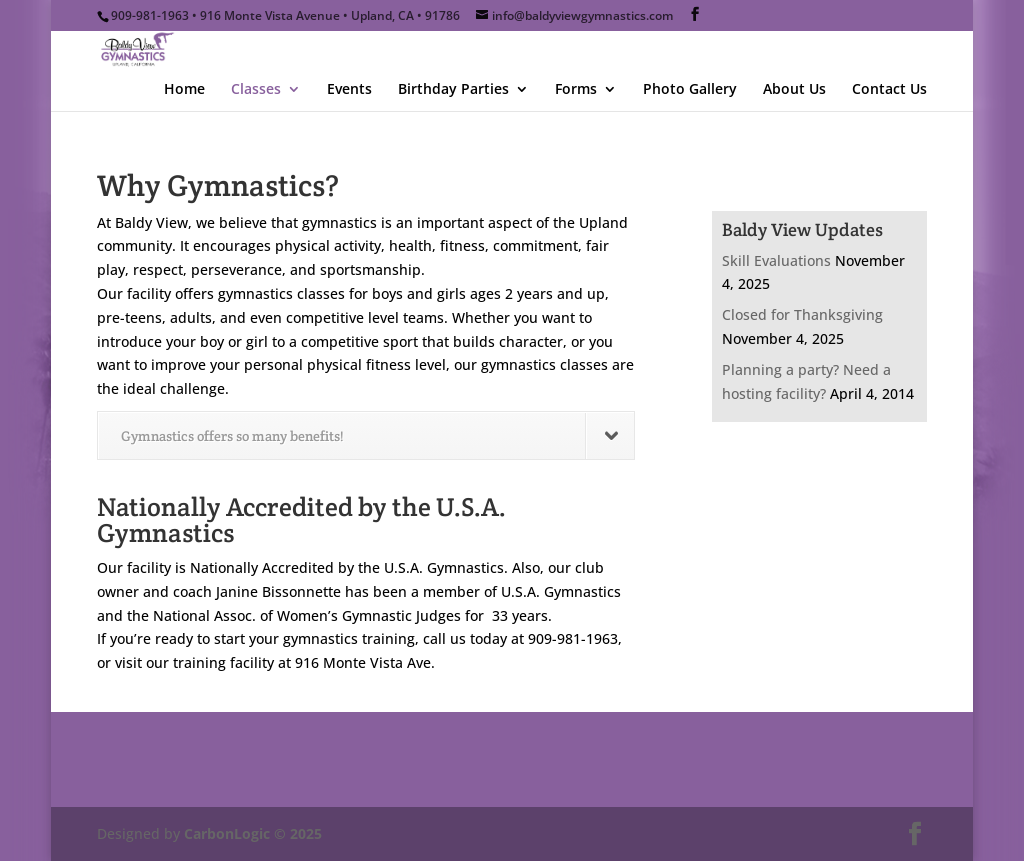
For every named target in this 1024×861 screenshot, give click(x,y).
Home (184, 90)
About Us (794, 90)
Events (349, 90)
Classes (256, 90)
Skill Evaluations (776, 260)
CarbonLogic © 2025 (253, 833)
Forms (576, 90)
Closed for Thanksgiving (802, 314)
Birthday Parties (453, 90)
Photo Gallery (690, 90)
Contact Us (889, 90)
